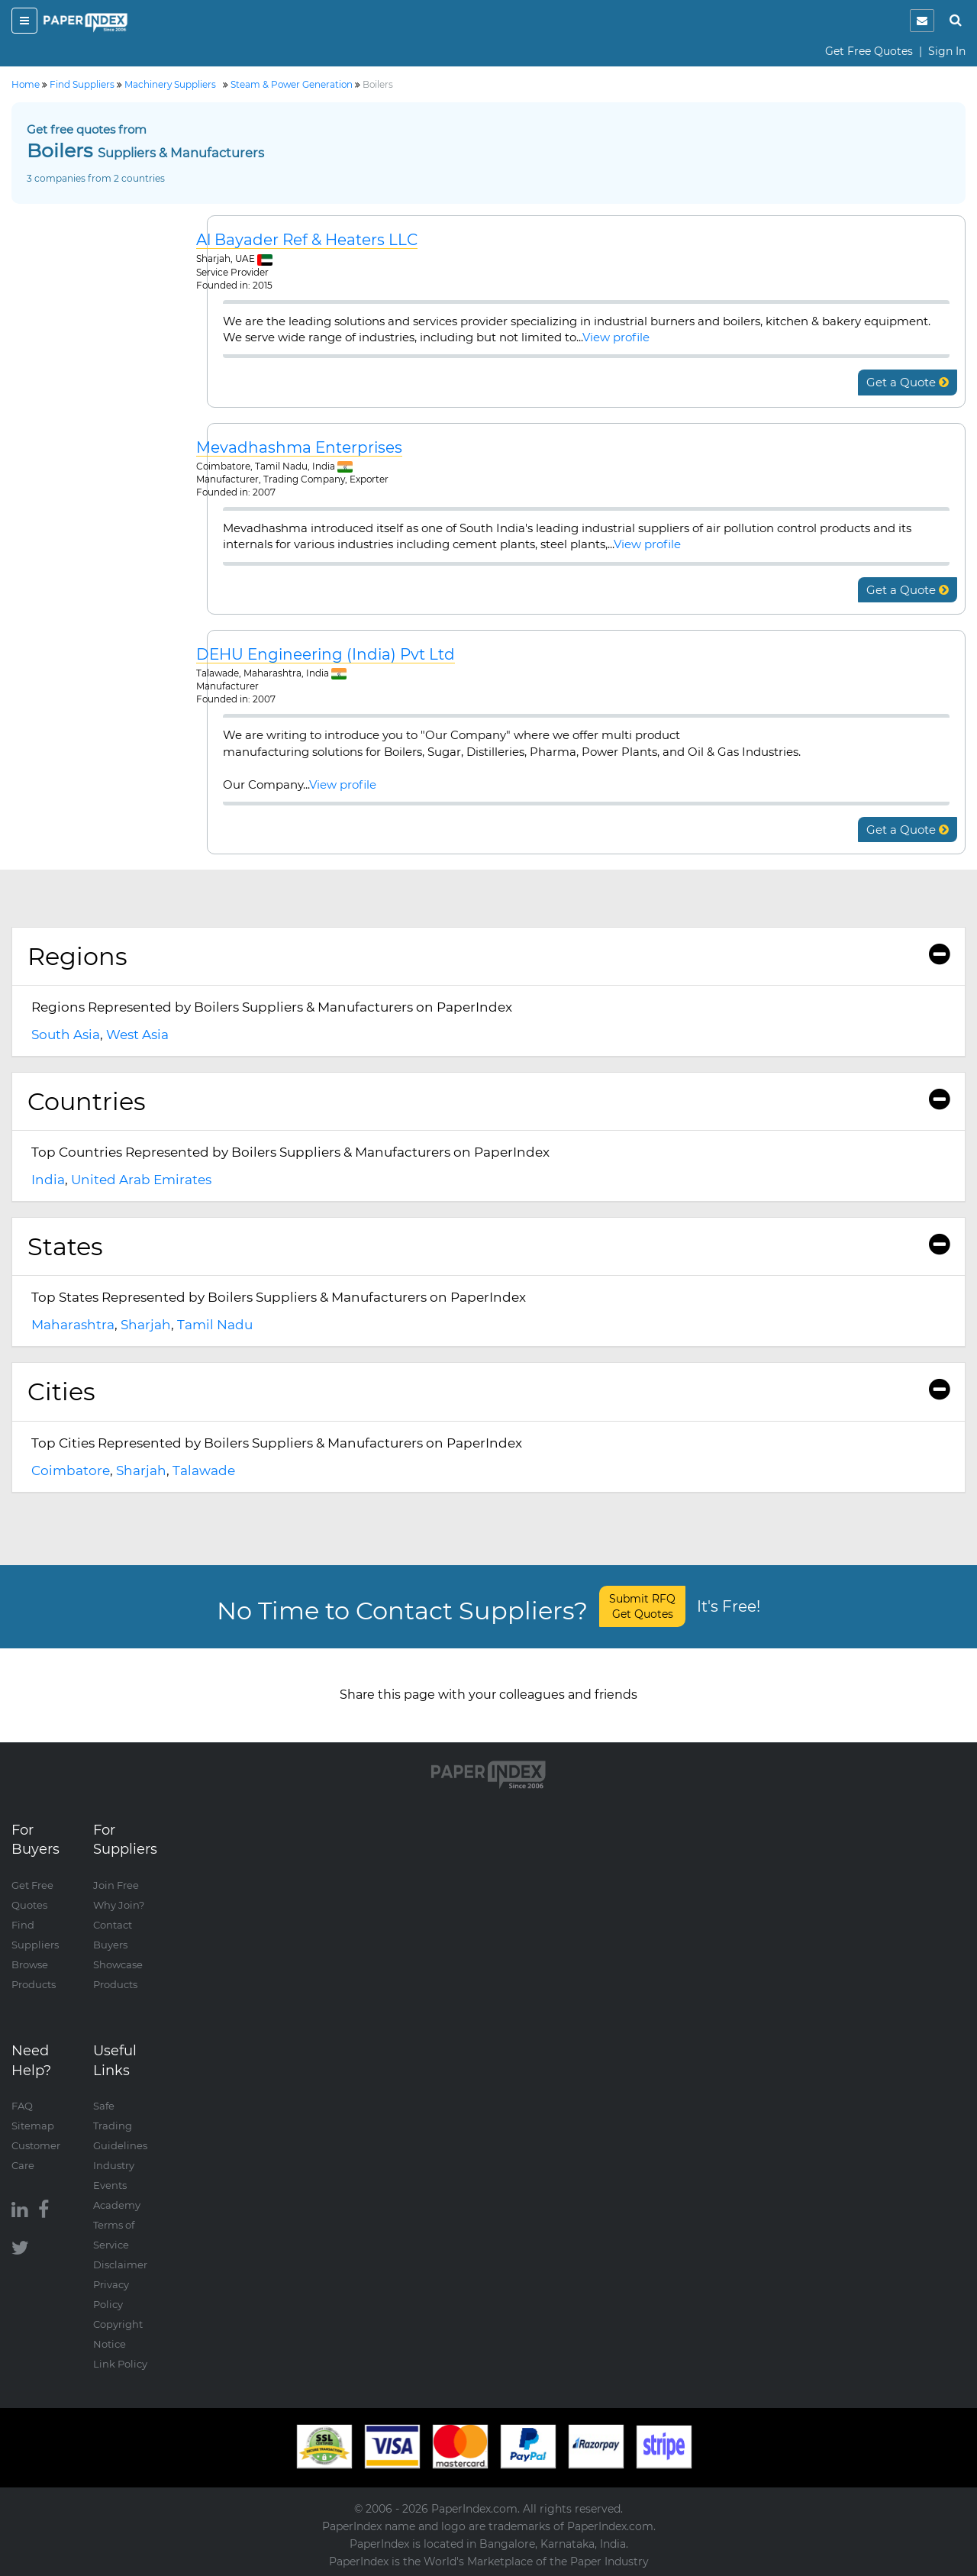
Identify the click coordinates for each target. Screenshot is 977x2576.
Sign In (947, 51)
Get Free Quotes (869, 51)
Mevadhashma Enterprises (299, 448)
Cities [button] (488, 1391)
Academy (116, 2205)
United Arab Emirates (141, 1179)
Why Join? (118, 1905)
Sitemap (32, 2125)
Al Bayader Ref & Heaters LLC (307, 240)
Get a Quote (907, 382)
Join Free (116, 1885)
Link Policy (120, 2364)
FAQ (22, 2106)
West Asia (137, 1034)
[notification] (922, 20)
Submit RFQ (642, 1606)
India (48, 1179)
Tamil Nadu (215, 1324)
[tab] (488, 957)
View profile (616, 337)
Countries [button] (488, 1101)
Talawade (204, 1470)
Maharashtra (72, 1324)
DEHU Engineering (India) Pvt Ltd (325, 654)
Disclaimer (120, 2264)
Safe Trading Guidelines (120, 2126)
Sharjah (146, 1324)
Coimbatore (70, 1470)
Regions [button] (488, 956)
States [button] (488, 1246)
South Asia (65, 1034)
